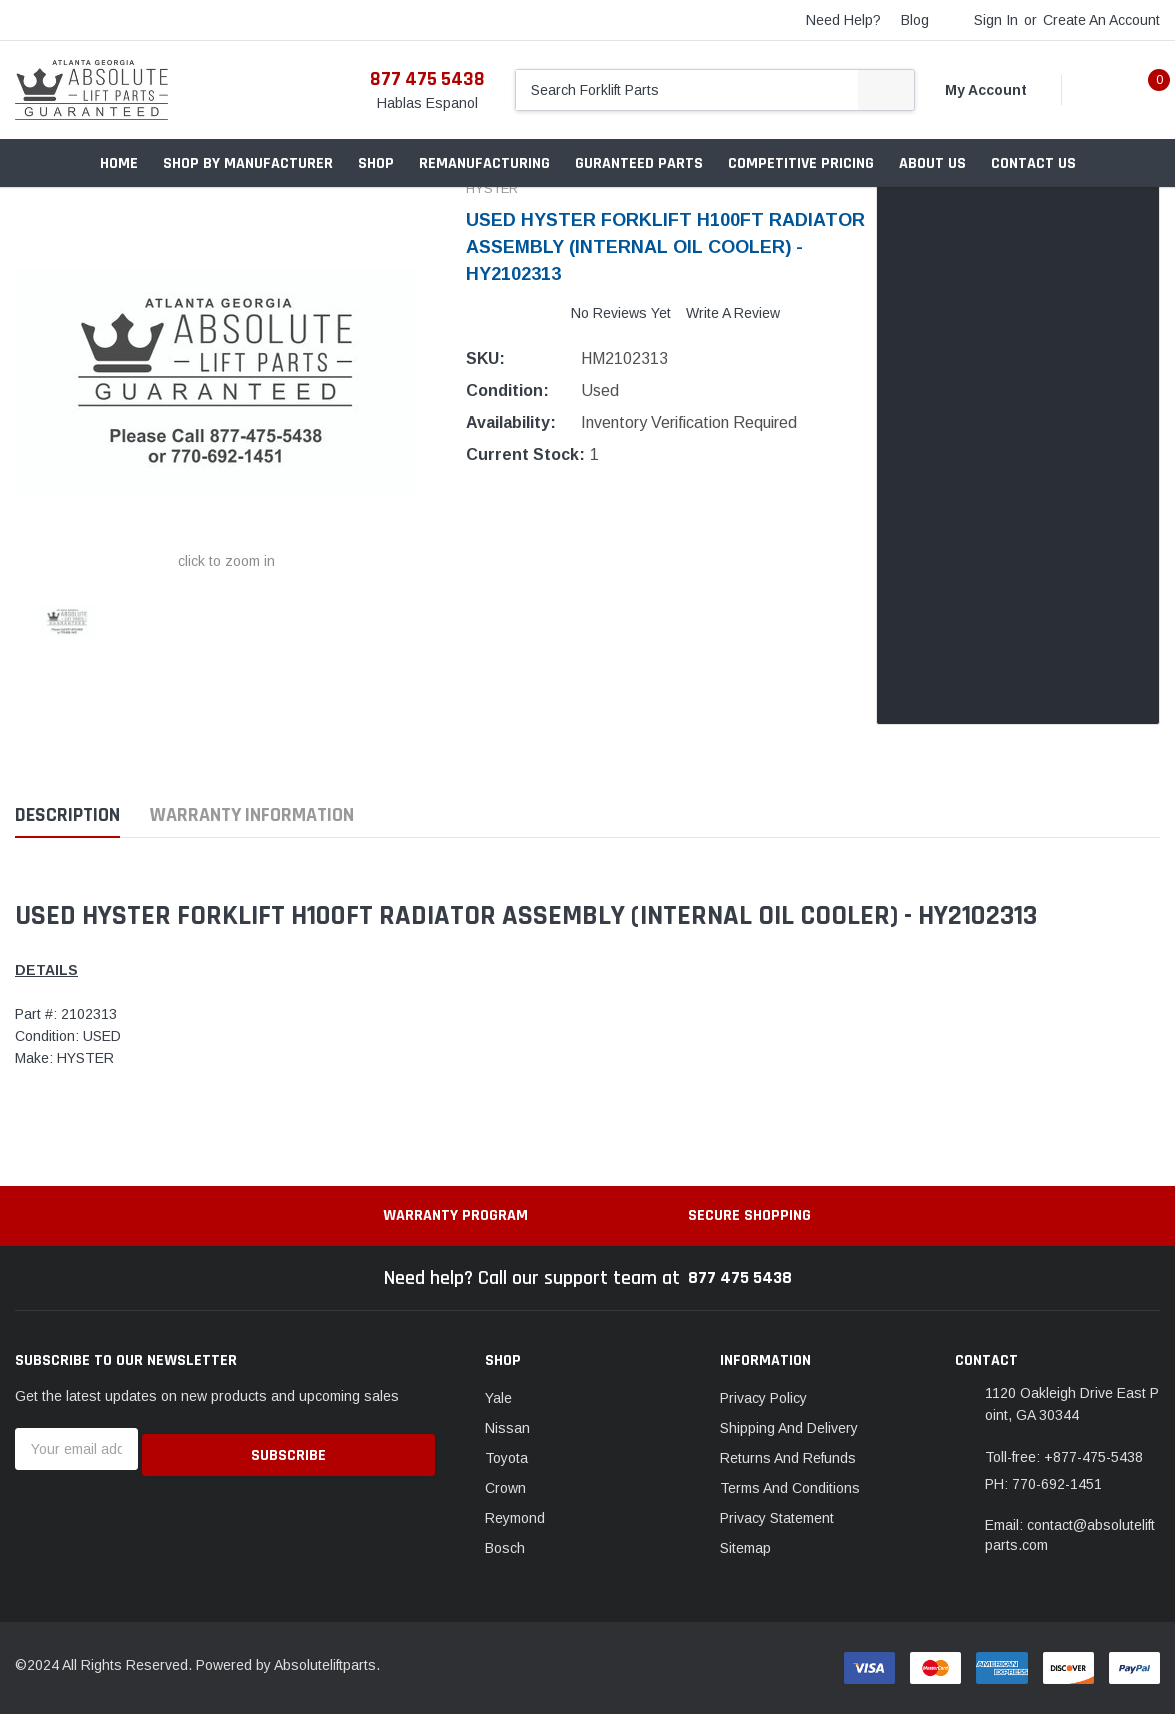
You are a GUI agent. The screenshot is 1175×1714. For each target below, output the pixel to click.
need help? (843, 20)
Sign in (996, 20)
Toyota (506, 1458)
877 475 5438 (427, 79)
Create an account (1101, 20)
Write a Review (733, 313)
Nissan (507, 1428)
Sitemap (745, 1548)
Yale (498, 1398)
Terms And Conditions (790, 1488)
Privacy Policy (763, 1398)
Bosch (505, 1548)
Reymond (515, 1518)
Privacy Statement (777, 1518)
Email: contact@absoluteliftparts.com (1070, 1535)
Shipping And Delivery (789, 1428)
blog (915, 20)
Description (67, 815)
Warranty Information (252, 815)
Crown (505, 1488)
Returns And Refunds (788, 1458)
